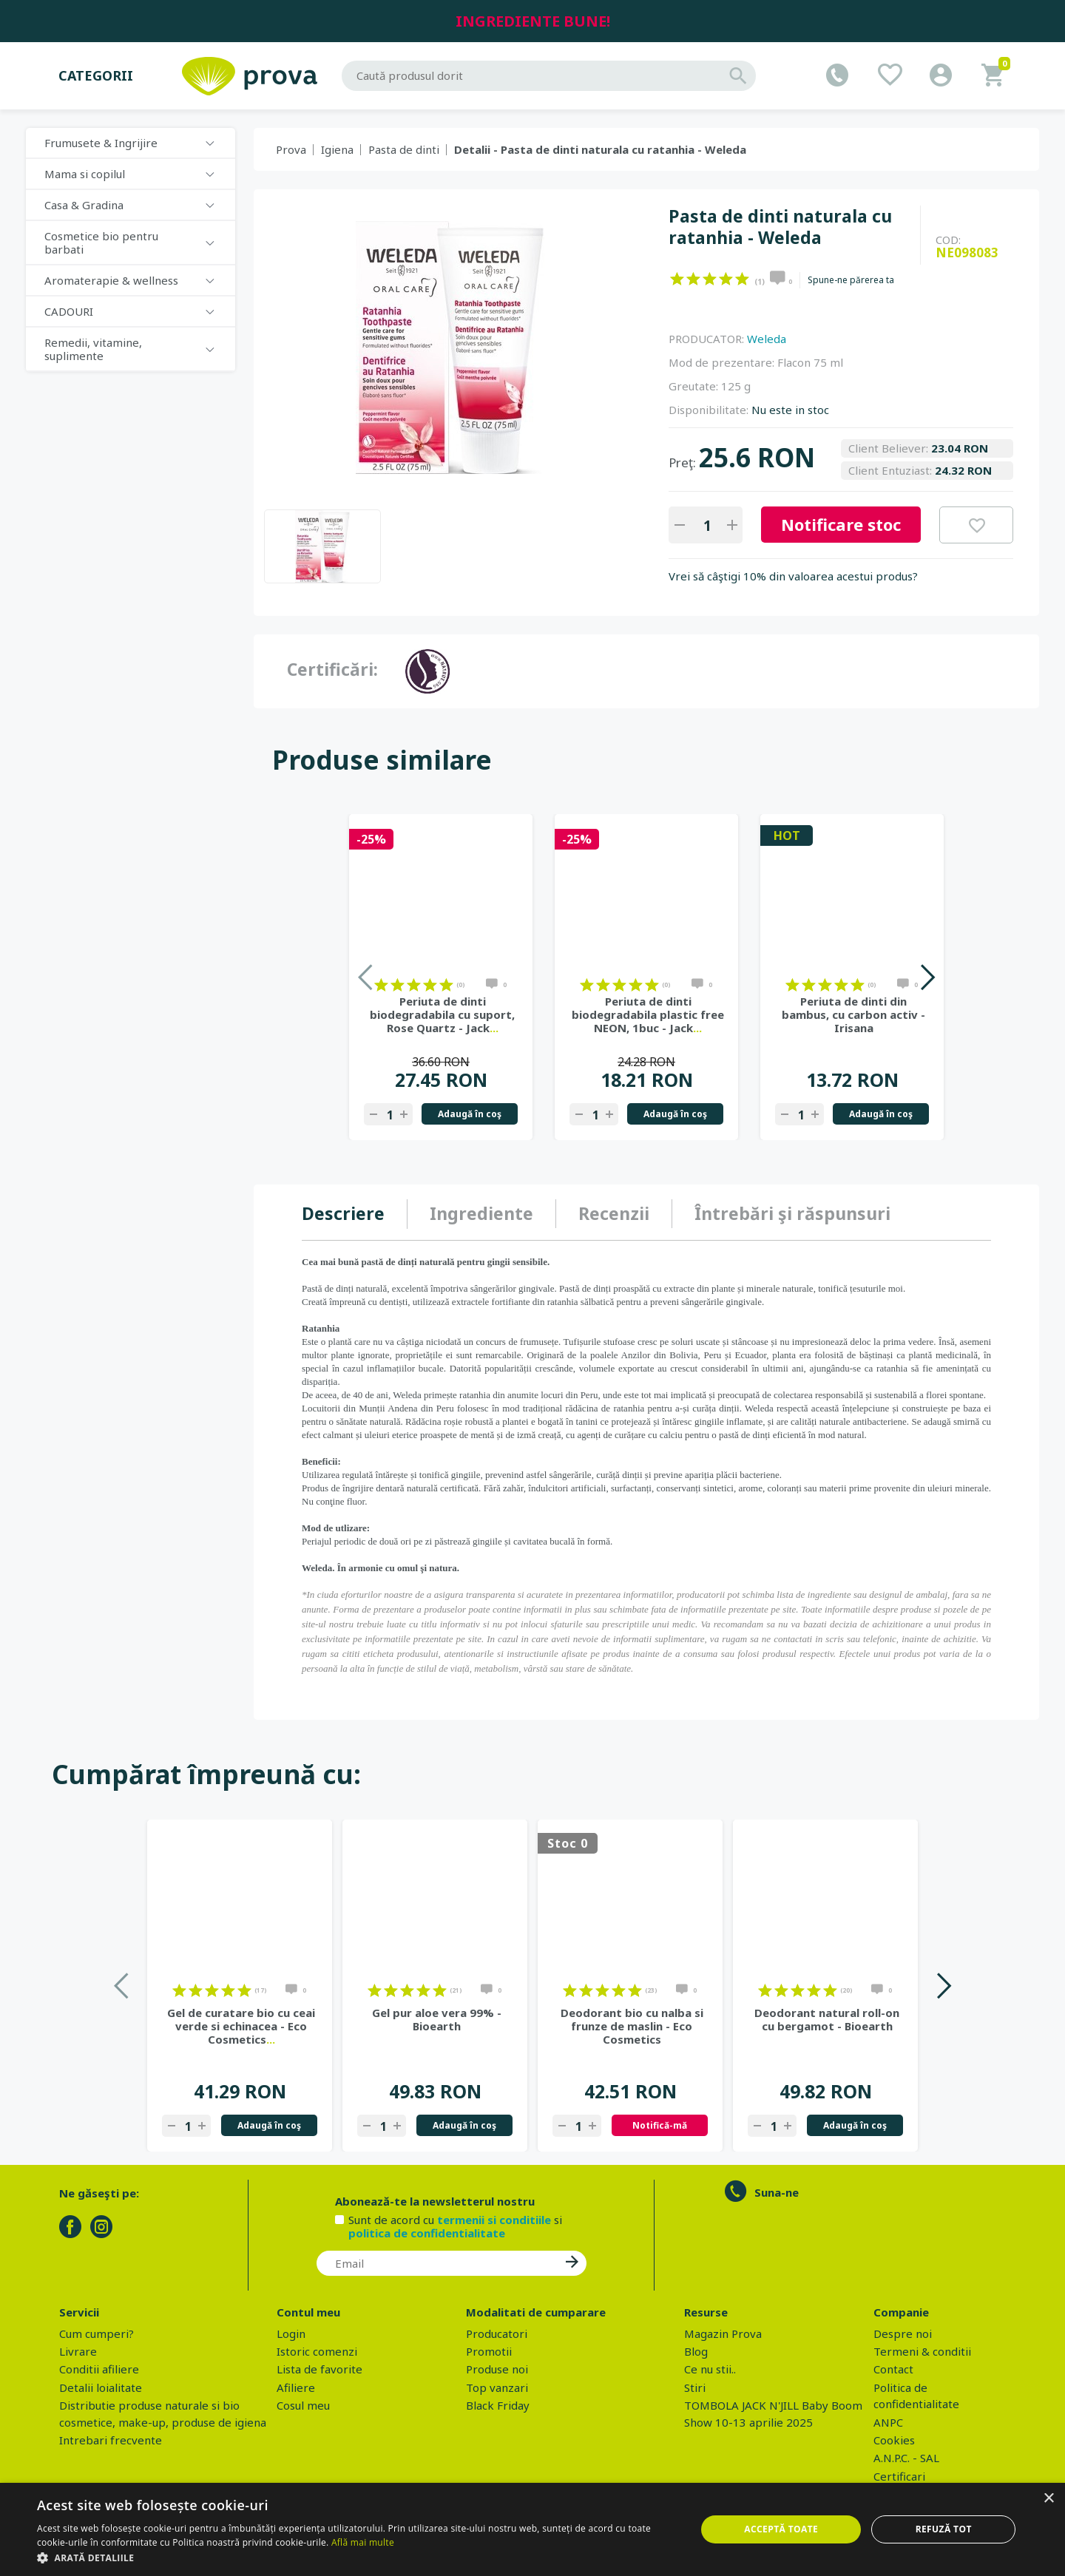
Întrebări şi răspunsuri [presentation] (792, 1213)
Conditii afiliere (99, 2369)
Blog (696, 2351)
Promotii (489, 2351)
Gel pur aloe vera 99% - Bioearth (436, 2019)
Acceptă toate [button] (781, 2529)
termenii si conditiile (494, 2219)
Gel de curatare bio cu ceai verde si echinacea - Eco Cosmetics (241, 2026)
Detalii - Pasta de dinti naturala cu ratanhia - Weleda (600, 149)
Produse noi (497, 2369)
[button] (357, 2557)
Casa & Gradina (84, 204)
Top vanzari (497, 2387)
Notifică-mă (659, 2125)
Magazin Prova (723, 2333)
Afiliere (296, 2387)
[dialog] (532, 2529)
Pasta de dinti (403, 149)
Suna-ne (776, 2192)
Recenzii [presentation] (613, 1213)
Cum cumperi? (96, 2333)
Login (291, 2333)
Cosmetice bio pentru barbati (101, 242)
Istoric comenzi (317, 2351)
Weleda (766, 338)
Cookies (894, 2440)
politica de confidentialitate (426, 2233)
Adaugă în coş (469, 1114)
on (677, 278)
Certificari (899, 2476)
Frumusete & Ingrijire (101, 142)
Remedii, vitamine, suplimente (93, 349)
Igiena (337, 149)
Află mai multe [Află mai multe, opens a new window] (362, 2542)
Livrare (78, 2351)
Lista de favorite (319, 2369)
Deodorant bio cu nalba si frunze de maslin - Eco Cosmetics (632, 2026)
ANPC (888, 2422)
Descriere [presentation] (343, 1213)
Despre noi (902, 2333)
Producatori (496, 2333)
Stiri (695, 2387)
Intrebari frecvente (110, 2440)
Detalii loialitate (100, 2387)
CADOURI (68, 311)
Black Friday (498, 2405)
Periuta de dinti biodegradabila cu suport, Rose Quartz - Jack (442, 1014)
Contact (893, 2369)
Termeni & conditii (922, 2351)
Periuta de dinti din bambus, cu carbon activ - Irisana (853, 1014)
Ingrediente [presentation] (481, 1213)
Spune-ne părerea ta (851, 280)
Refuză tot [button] (944, 2529)
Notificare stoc (841, 524)
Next (927, 977)
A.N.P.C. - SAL (906, 2457)
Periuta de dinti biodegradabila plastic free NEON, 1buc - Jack (648, 1014)
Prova (291, 149)
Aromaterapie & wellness (111, 280)
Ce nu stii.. (710, 2369)
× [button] (1048, 2498)
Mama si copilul (84, 173)
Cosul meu (303, 2405)
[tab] (355, 1214)
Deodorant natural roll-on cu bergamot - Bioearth (826, 2019)
